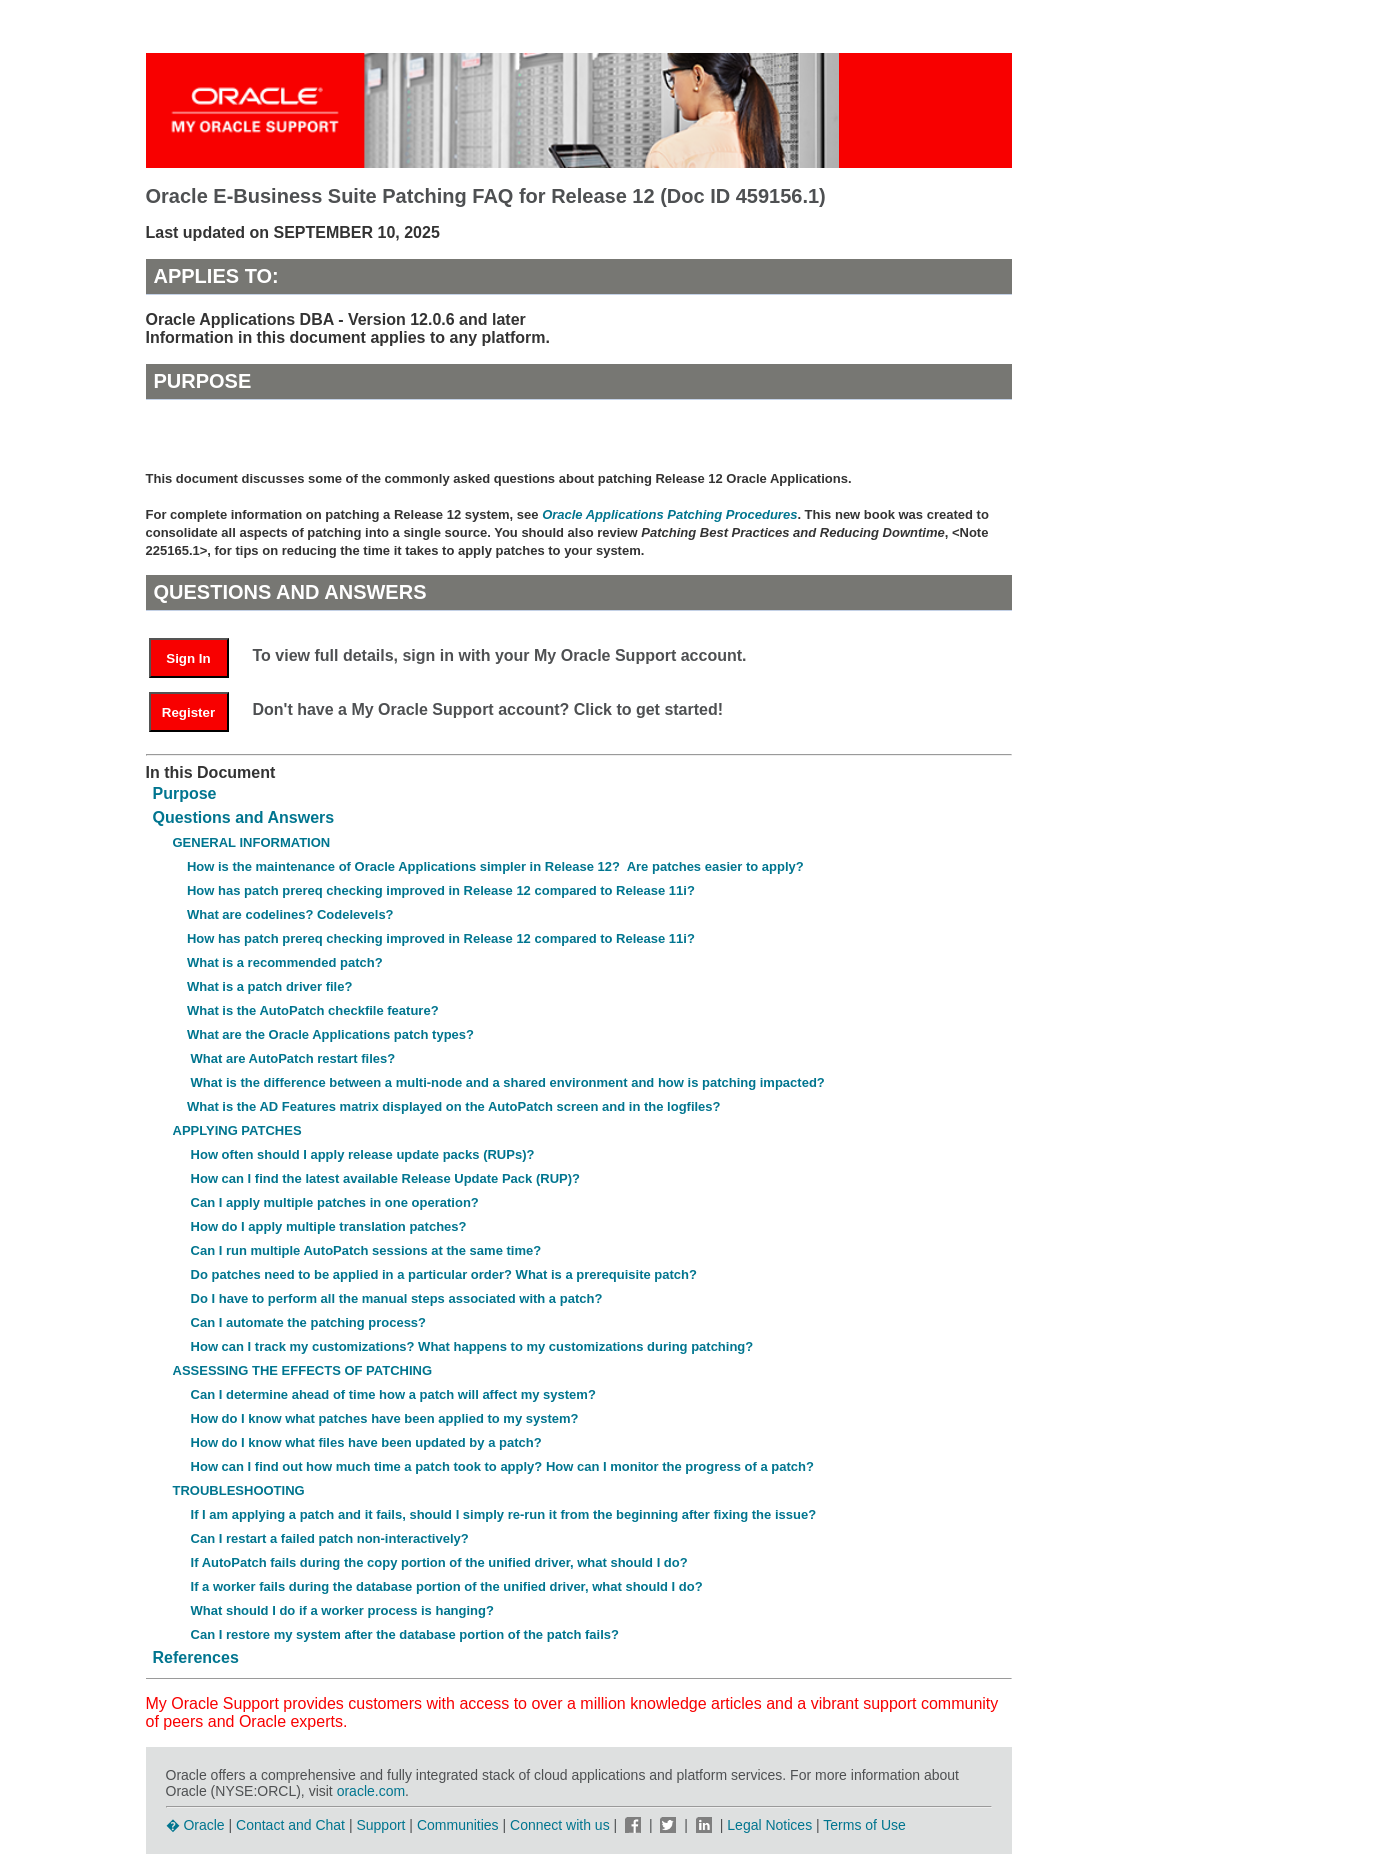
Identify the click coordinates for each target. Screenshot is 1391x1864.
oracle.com (371, 1791)
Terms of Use (864, 1825)
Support (380, 1825)
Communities (458, 1825)
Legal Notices (769, 1825)
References (196, 1657)
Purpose (185, 793)
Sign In (188, 658)
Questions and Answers (244, 817)
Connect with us (562, 1825)
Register (188, 712)
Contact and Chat (290, 1825)
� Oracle (195, 1825)
